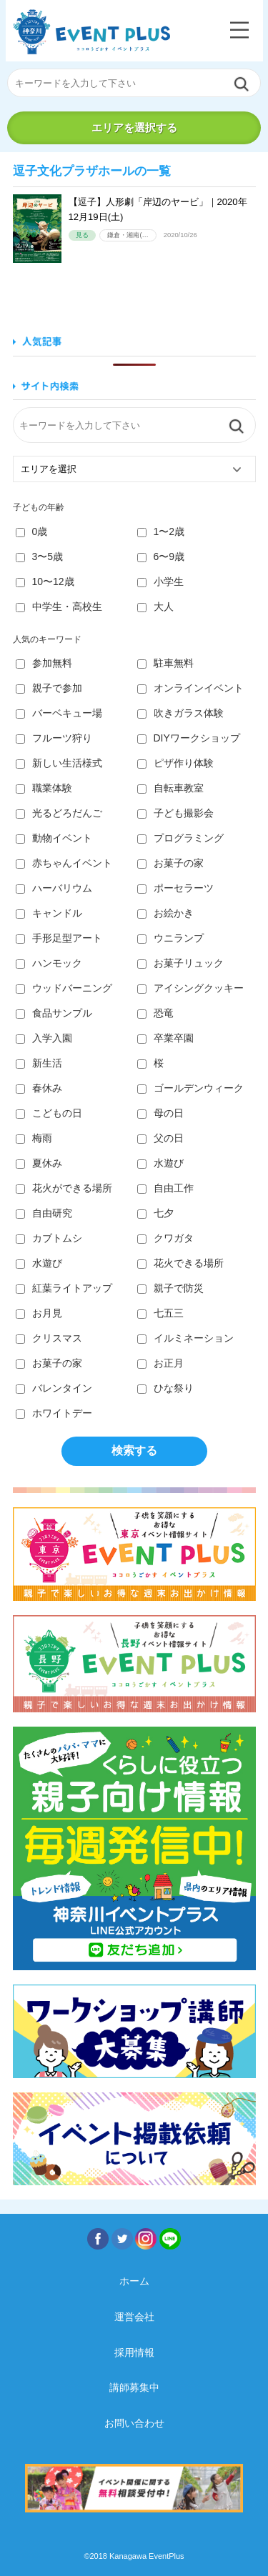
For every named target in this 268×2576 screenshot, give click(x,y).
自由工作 (165, 1188)
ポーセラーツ (175, 888)
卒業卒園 (165, 1038)
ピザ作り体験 (175, 763)
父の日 (160, 1138)
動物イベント (54, 838)
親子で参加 (49, 688)
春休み (39, 1088)
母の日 (160, 1113)
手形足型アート (59, 938)
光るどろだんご (59, 813)
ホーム (134, 2281)
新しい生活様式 (59, 763)
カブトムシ (49, 1238)
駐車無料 (165, 663)
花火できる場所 (180, 1263)
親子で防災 (170, 1288)
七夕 (155, 1213)
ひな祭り (165, 1388)
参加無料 (44, 663)
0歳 (32, 531)
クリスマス (49, 1338)
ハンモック (49, 963)
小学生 (160, 581)
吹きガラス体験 (180, 713)
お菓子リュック (180, 963)
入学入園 (44, 1038)
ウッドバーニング (64, 988)
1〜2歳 (161, 531)
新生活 (39, 1063)
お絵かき (165, 913)
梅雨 (34, 1138)
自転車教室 (170, 788)
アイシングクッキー (190, 988)
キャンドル (49, 913)
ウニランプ (170, 938)
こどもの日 (49, 1113)
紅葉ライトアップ (64, 1288)
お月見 (39, 1313)
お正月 (160, 1363)
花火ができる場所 (64, 1188)
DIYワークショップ (188, 738)
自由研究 (44, 1213)
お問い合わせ (134, 2423)
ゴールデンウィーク (190, 1088)
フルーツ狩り (54, 738)
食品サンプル (54, 1013)
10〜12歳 (45, 581)
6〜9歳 (161, 556)
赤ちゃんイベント (64, 863)
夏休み (39, 1163)
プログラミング (180, 838)
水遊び (160, 1163)
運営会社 (134, 2316)
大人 (155, 606)
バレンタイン (54, 1388)
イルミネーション (185, 1338)
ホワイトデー (54, 1413)
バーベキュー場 (59, 713)
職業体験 (44, 788)
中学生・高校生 (59, 606)
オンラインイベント (190, 688)
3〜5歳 (40, 556)
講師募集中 (134, 2387)
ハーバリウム (54, 888)
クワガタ (165, 1238)
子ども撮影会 (175, 813)
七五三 (160, 1313)
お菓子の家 (170, 863)
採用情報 (134, 2352)
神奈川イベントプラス (91, 31)
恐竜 (155, 1013)
